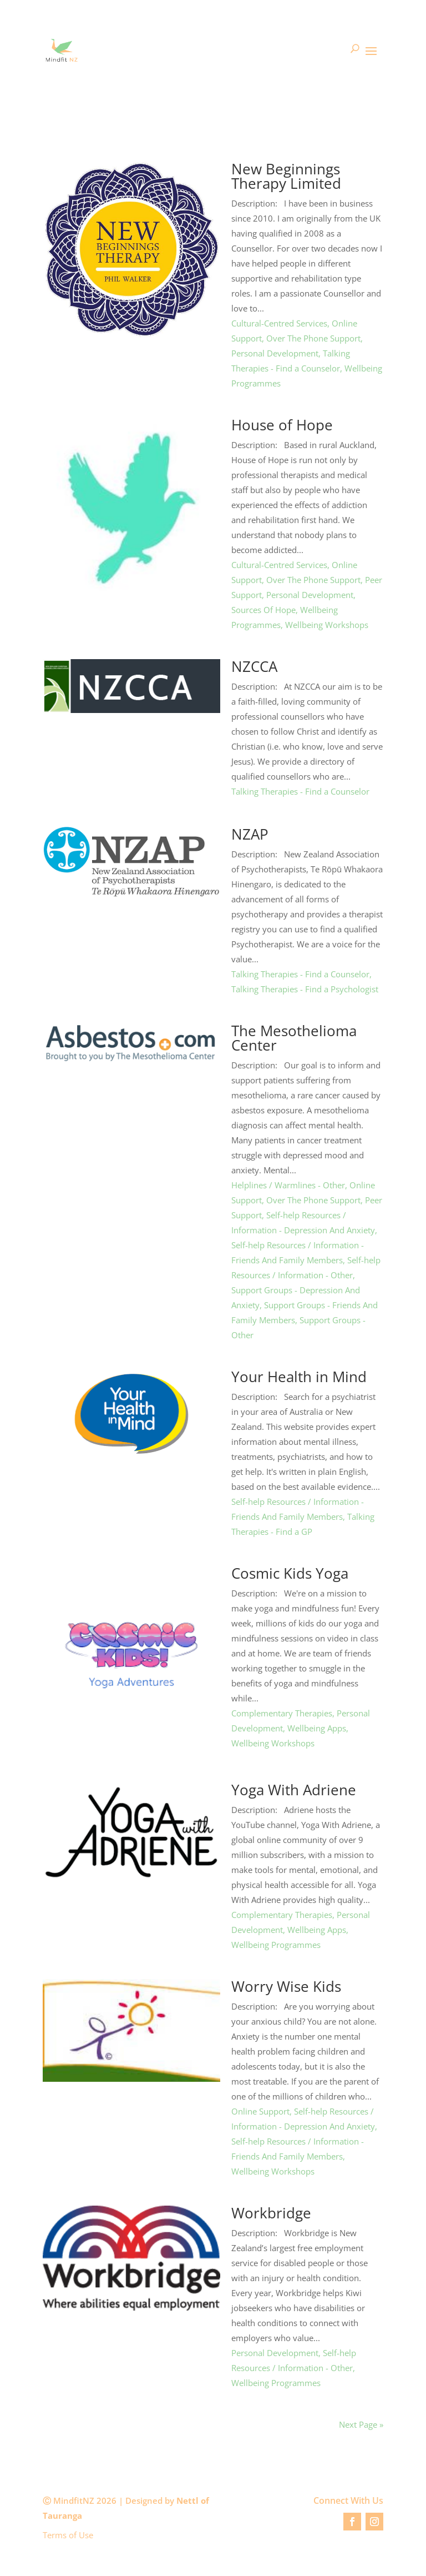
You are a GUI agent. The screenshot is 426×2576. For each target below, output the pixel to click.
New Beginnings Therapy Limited (286, 176)
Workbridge (271, 2213)
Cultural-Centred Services (279, 323)
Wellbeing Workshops (326, 624)
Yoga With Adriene (293, 1790)
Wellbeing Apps (316, 1728)
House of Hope (282, 425)
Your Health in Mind (299, 1377)
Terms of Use (68, 2534)
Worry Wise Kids (286, 1986)
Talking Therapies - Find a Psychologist (304, 989)
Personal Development (274, 353)
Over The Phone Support (313, 338)
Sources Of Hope (263, 609)
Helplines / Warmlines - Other (288, 1185)
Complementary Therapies (281, 1713)
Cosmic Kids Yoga (289, 1573)
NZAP (249, 834)
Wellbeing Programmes (276, 1944)
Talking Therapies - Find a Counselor (300, 791)
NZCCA (254, 666)
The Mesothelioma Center (294, 1038)
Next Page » (361, 2424)
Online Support (260, 2111)
